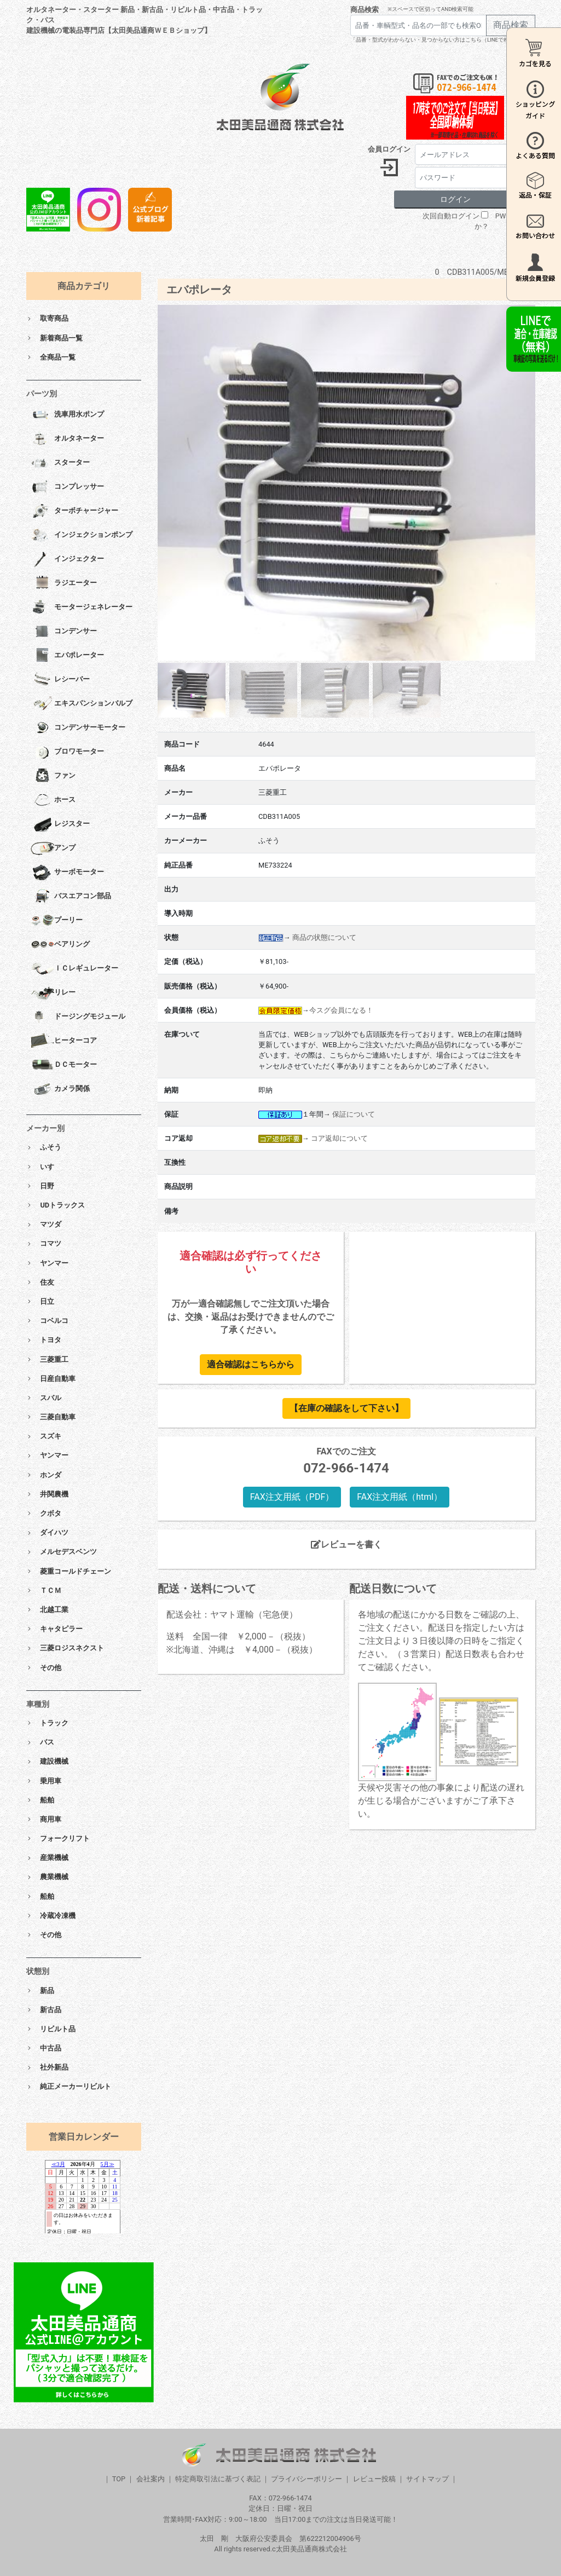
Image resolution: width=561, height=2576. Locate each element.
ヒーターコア (64, 1041)
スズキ (50, 1436)
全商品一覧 (58, 357)
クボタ (50, 1513)
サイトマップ (427, 2479)
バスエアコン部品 (71, 896)
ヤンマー (54, 1263)
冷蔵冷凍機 (58, 1915)
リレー (53, 993)
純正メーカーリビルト (75, 2086)
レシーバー (60, 680)
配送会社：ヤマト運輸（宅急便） (232, 1614)
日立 (47, 1301)
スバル (50, 1398)
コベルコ (54, 1320)
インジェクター (67, 559)
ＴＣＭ (50, 1590)
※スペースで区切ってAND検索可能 (430, 9)
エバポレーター (67, 655)
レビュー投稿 (374, 2479)
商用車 (50, 1819)
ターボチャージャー (74, 511)
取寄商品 (54, 318)
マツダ (50, 1224)
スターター (60, 463)
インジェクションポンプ (81, 535)
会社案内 (150, 2479)
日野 (47, 1186)
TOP (118, 2479)
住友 (47, 1282)
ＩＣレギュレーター (74, 969)
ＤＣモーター (64, 1065)
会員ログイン (389, 149)
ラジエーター (64, 583)
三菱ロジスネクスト (72, 1648)
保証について (353, 1114)
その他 (50, 1668)
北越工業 (54, 1609)
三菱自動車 (58, 1417)
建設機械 (54, 1761)
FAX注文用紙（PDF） (292, 1497)
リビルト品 (58, 2029)
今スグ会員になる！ (341, 1010)
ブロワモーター (67, 752)
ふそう (50, 1147)
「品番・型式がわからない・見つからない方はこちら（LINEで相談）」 (437, 40)
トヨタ (50, 1340)
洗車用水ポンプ (67, 415)
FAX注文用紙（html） (399, 1497)
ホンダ (50, 1475)
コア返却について (339, 1138)
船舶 (47, 1800)
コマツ (50, 1243)
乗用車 (50, 1781)
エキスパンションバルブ (81, 704)
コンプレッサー (67, 487)
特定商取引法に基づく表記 (218, 2479)
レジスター (60, 824)
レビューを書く (346, 1544)
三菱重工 (54, 1359)
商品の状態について (324, 937)
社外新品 (54, 2067)
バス (47, 1742)
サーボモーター (67, 872)
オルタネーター (67, 439)
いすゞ (50, 1167)
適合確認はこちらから (250, 1364)
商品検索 (364, 9)
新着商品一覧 (61, 338)
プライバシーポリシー (306, 2479)
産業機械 (54, 1857)
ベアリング (60, 944)
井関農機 (54, 1494)
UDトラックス (62, 1205)
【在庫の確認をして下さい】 (346, 1408)
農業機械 (54, 1877)
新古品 (50, 2010)
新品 (47, 1990)
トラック (54, 1723)
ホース (53, 800)
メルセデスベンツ (68, 1551)
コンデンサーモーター (78, 728)
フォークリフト (65, 1838)
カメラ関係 (60, 1089)
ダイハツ (54, 1532)
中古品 (50, 2048)
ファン (53, 776)
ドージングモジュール (78, 1017)
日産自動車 (58, 1378)
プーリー (57, 920)
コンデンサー (64, 631)
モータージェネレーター (81, 607)
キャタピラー (61, 1629)
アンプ (53, 848)
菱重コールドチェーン (75, 1571)
